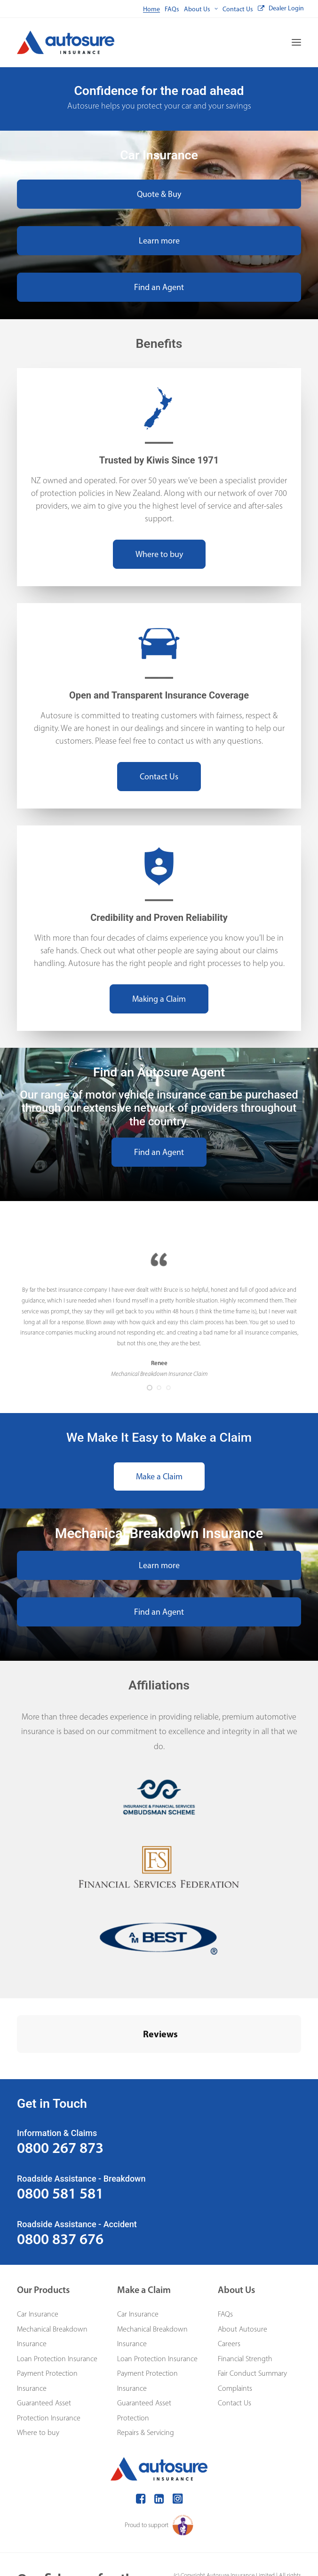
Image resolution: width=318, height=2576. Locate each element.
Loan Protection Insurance (57, 2311)
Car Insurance (37, 2266)
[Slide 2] (159, 1388)
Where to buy (38, 2385)
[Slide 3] (168, 1388)
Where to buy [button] (159, 554)
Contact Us (238, 9)
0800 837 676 (60, 2192)
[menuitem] (151, 9)
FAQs (172, 9)
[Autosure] (65, 42)
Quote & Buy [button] (159, 194)
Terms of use (285, 2539)
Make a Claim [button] (159, 1476)
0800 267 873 (60, 2100)
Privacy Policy (249, 2539)
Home (151, 9)
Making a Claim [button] (159, 999)
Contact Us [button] (159, 776)
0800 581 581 (60, 2146)
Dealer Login (286, 8)
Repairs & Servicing (145, 2385)
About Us (201, 9)
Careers (229, 2296)
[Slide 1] (149, 1388)
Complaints (235, 2341)
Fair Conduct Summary (252, 2326)
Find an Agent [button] (159, 287)
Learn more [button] (159, 241)
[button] (296, 42)
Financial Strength (245, 2311)
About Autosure (242, 2282)
